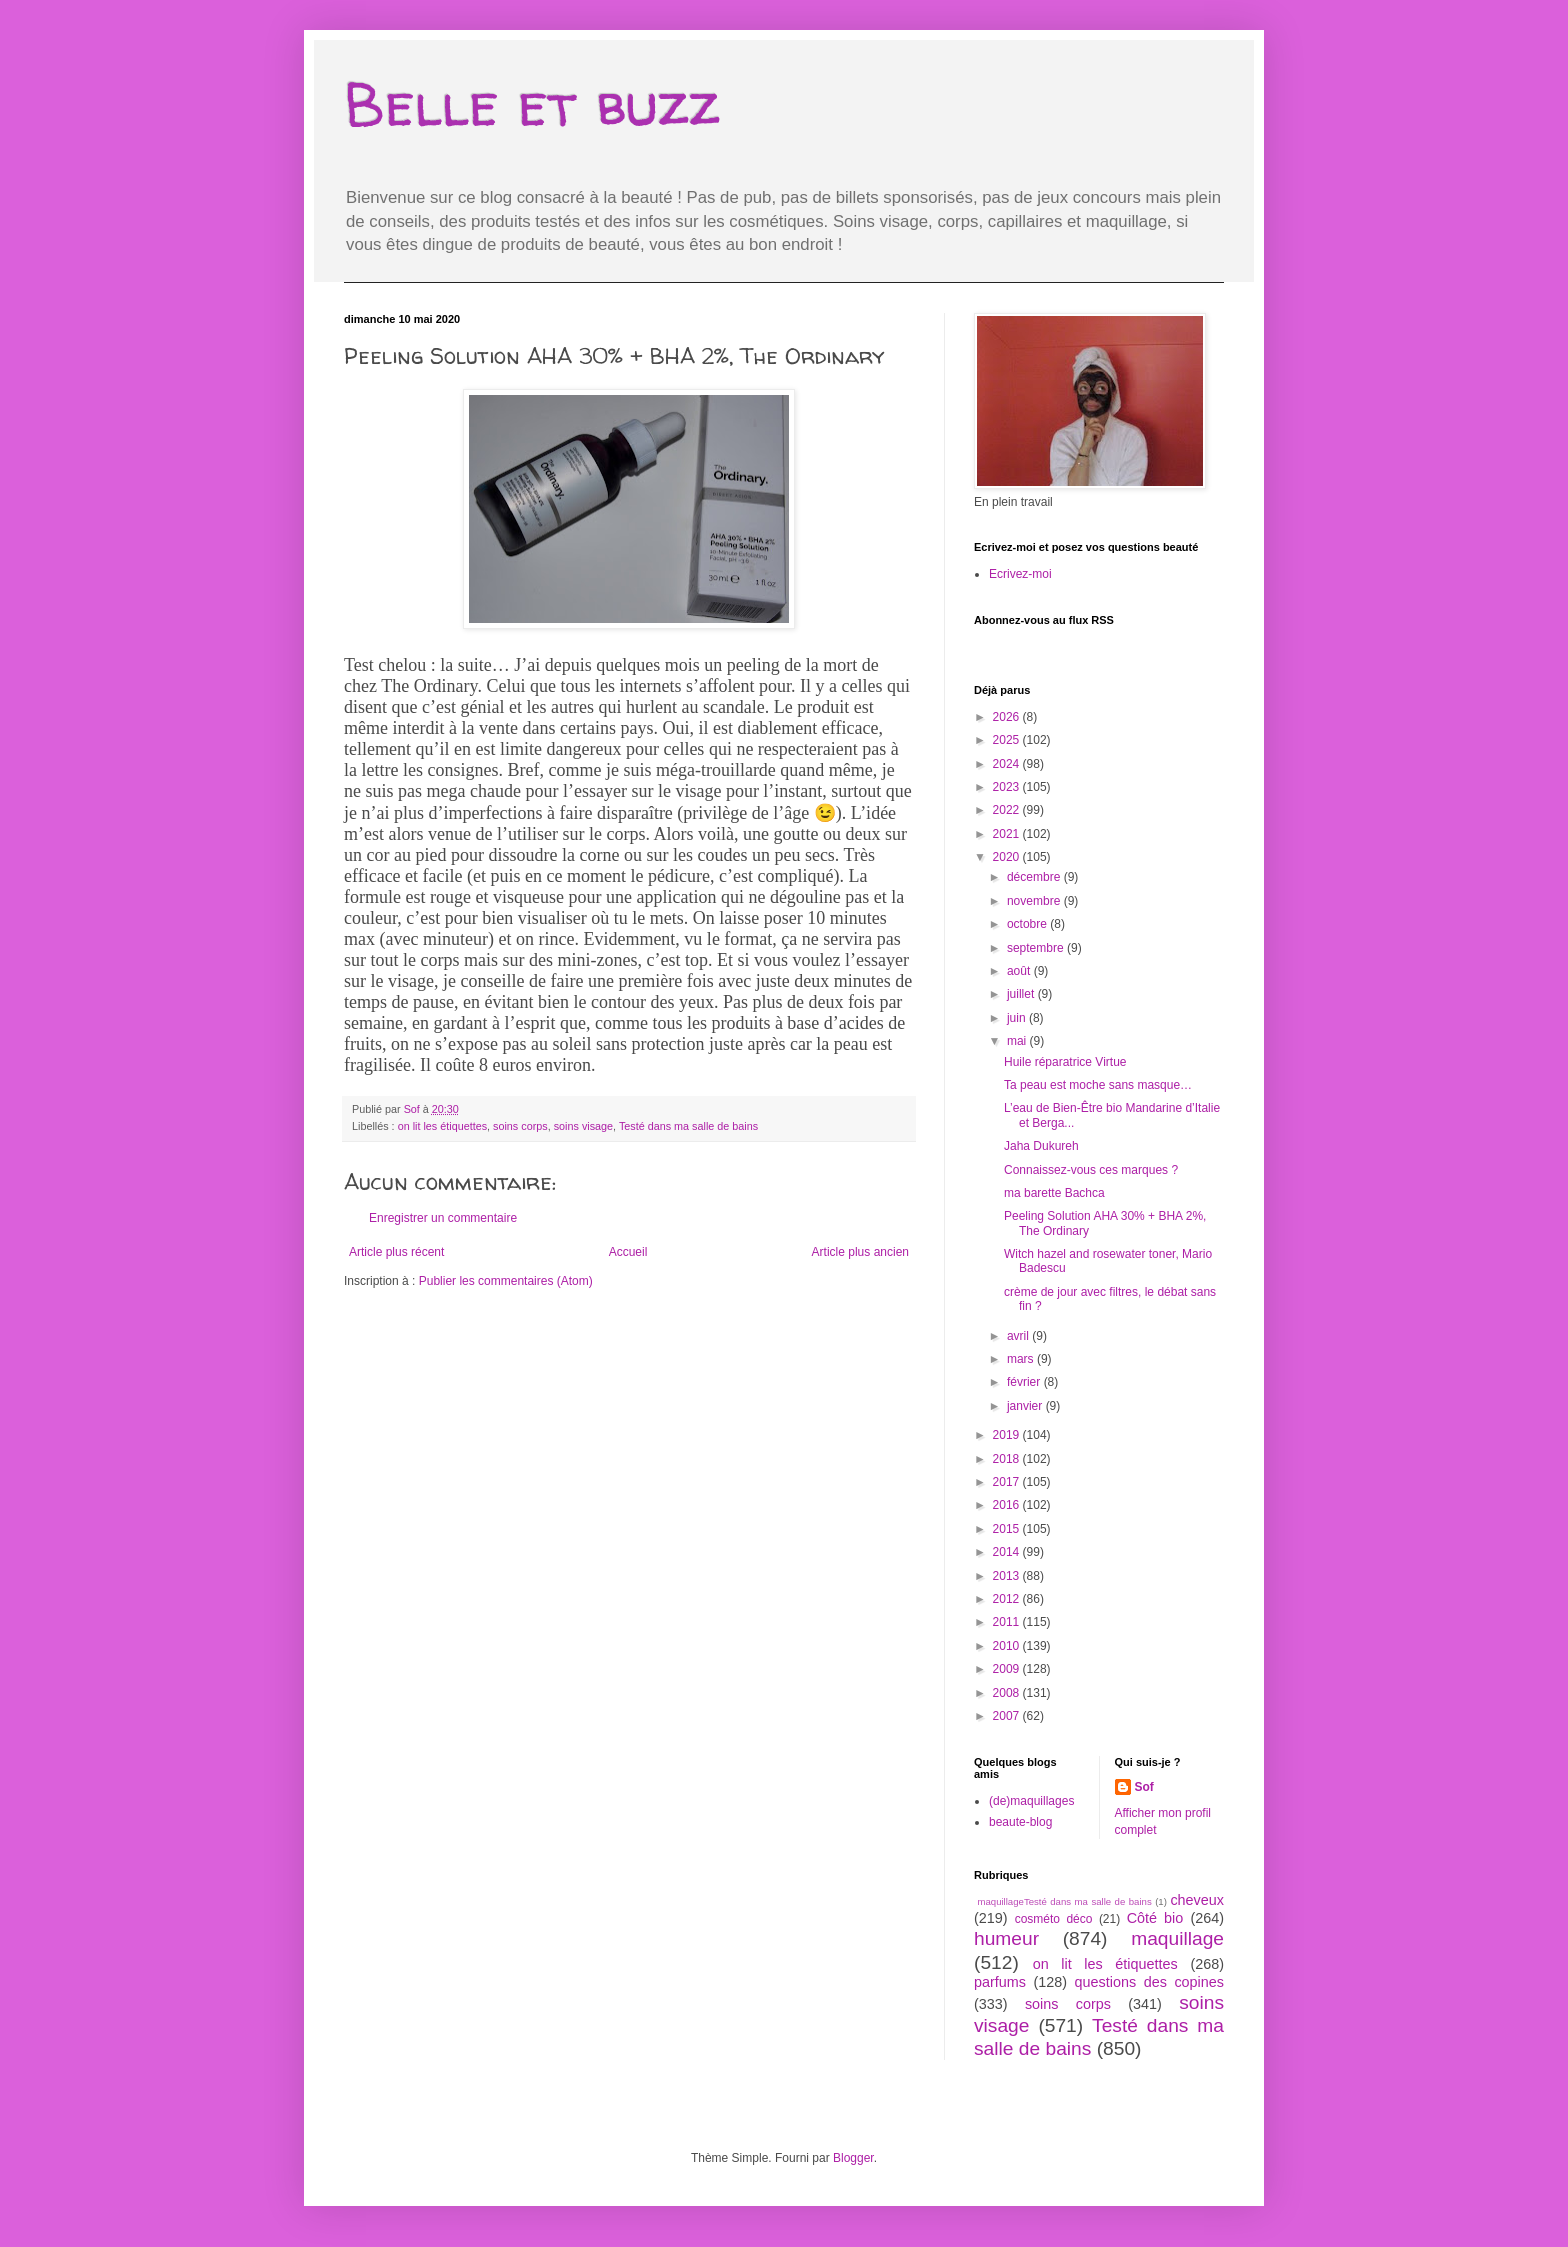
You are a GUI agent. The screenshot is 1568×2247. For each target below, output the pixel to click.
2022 (1008, 810)
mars (1022, 1359)
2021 (1008, 834)
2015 (1008, 1529)
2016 (1008, 1505)
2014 (1008, 1552)
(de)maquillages (1031, 1801)
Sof (1144, 1787)
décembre (1035, 877)
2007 (1008, 1716)
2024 (1008, 764)
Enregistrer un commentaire (443, 1218)
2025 (1008, 740)
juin (1018, 1018)
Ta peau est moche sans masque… (1098, 1085)
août (1020, 971)
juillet (1022, 994)
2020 (1008, 857)
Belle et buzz (532, 104)
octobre (1028, 924)
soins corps (520, 1126)
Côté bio (1155, 1918)
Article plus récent (396, 1252)
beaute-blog (1020, 1822)
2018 (1008, 1459)
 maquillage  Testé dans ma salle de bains (1063, 1901)
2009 (1008, 1669)
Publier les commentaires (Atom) (506, 1281)
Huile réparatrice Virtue (1065, 1062)
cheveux (1197, 1900)
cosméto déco (1054, 1919)
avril (1019, 1336)
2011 (1008, 1622)
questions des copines (1149, 1982)
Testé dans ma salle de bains (688, 1126)
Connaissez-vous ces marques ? (1091, 1170)
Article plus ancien (860, 1252)
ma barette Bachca (1054, 1193)
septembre (1037, 948)
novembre (1035, 901)
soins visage (583, 1126)
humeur (1006, 1938)
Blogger (853, 2158)
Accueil (628, 1252)
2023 (1008, 787)
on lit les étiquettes (442, 1126)
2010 (1008, 1646)
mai (1018, 1041)
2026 (1008, 717)
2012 (1008, 1599)
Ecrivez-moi (1020, 574)
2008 (1008, 1693)
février (1025, 1382)
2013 (1008, 1576)
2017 (1008, 1482)
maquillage (1177, 1938)
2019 (1008, 1435)
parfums (1000, 1982)
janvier (1026, 1406)
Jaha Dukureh (1041, 1146)
